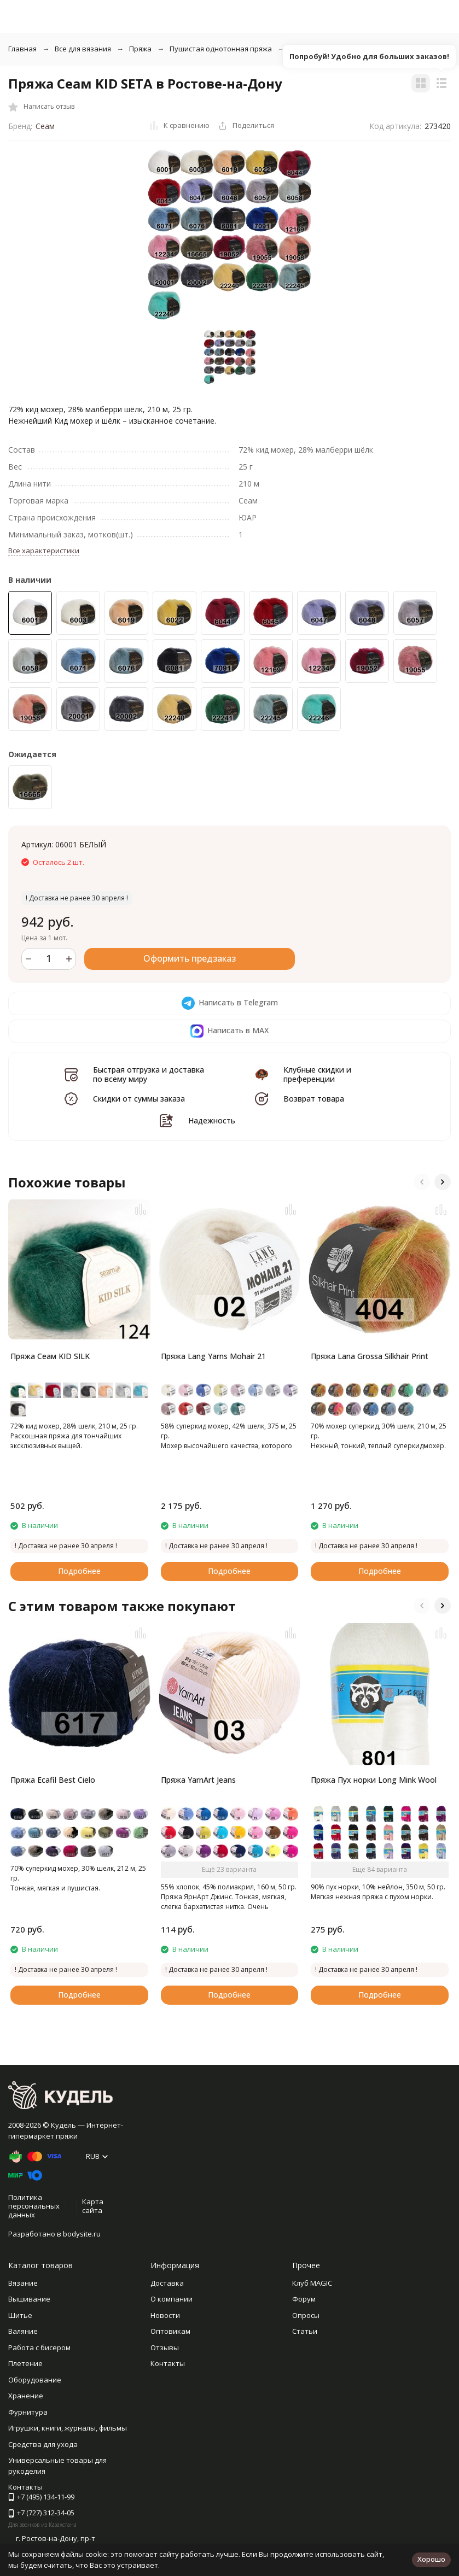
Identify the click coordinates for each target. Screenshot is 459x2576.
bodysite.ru (82, 2234)
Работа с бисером (39, 2347)
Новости (165, 2315)
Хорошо (431, 2559)
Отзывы (164, 2347)
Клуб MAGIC (312, 2283)
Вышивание (29, 2299)
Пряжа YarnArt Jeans (198, 1780)
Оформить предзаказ (189, 958)
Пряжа (140, 49)
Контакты (167, 2363)
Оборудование (34, 2380)
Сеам (45, 126)
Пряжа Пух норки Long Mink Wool (374, 1780)
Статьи (304, 2331)
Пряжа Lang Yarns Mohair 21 (213, 1356)
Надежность (211, 1120)
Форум (304, 2299)
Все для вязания (83, 49)
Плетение (25, 2363)
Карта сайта (92, 2206)
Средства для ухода (43, 2444)
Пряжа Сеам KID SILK (50, 1356)
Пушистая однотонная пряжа (221, 49)
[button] (422, 1182)
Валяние (23, 2331)
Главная (22, 49)
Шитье (20, 2315)
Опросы (305, 2315)
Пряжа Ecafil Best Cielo (52, 1780)
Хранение (25, 2396)
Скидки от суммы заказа (139, 1098)
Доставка (167, 2283)
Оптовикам (170, 2331)
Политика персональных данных (34, 2205)
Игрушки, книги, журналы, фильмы (67, 2428)
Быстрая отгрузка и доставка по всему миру (148, 1074)
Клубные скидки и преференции (317, 1074)
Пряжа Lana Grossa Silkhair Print (369, 1356)
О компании (171, 2299)
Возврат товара (313, 1098)
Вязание (23, 2283)
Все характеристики (43, 550)
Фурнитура (28, 2412)
